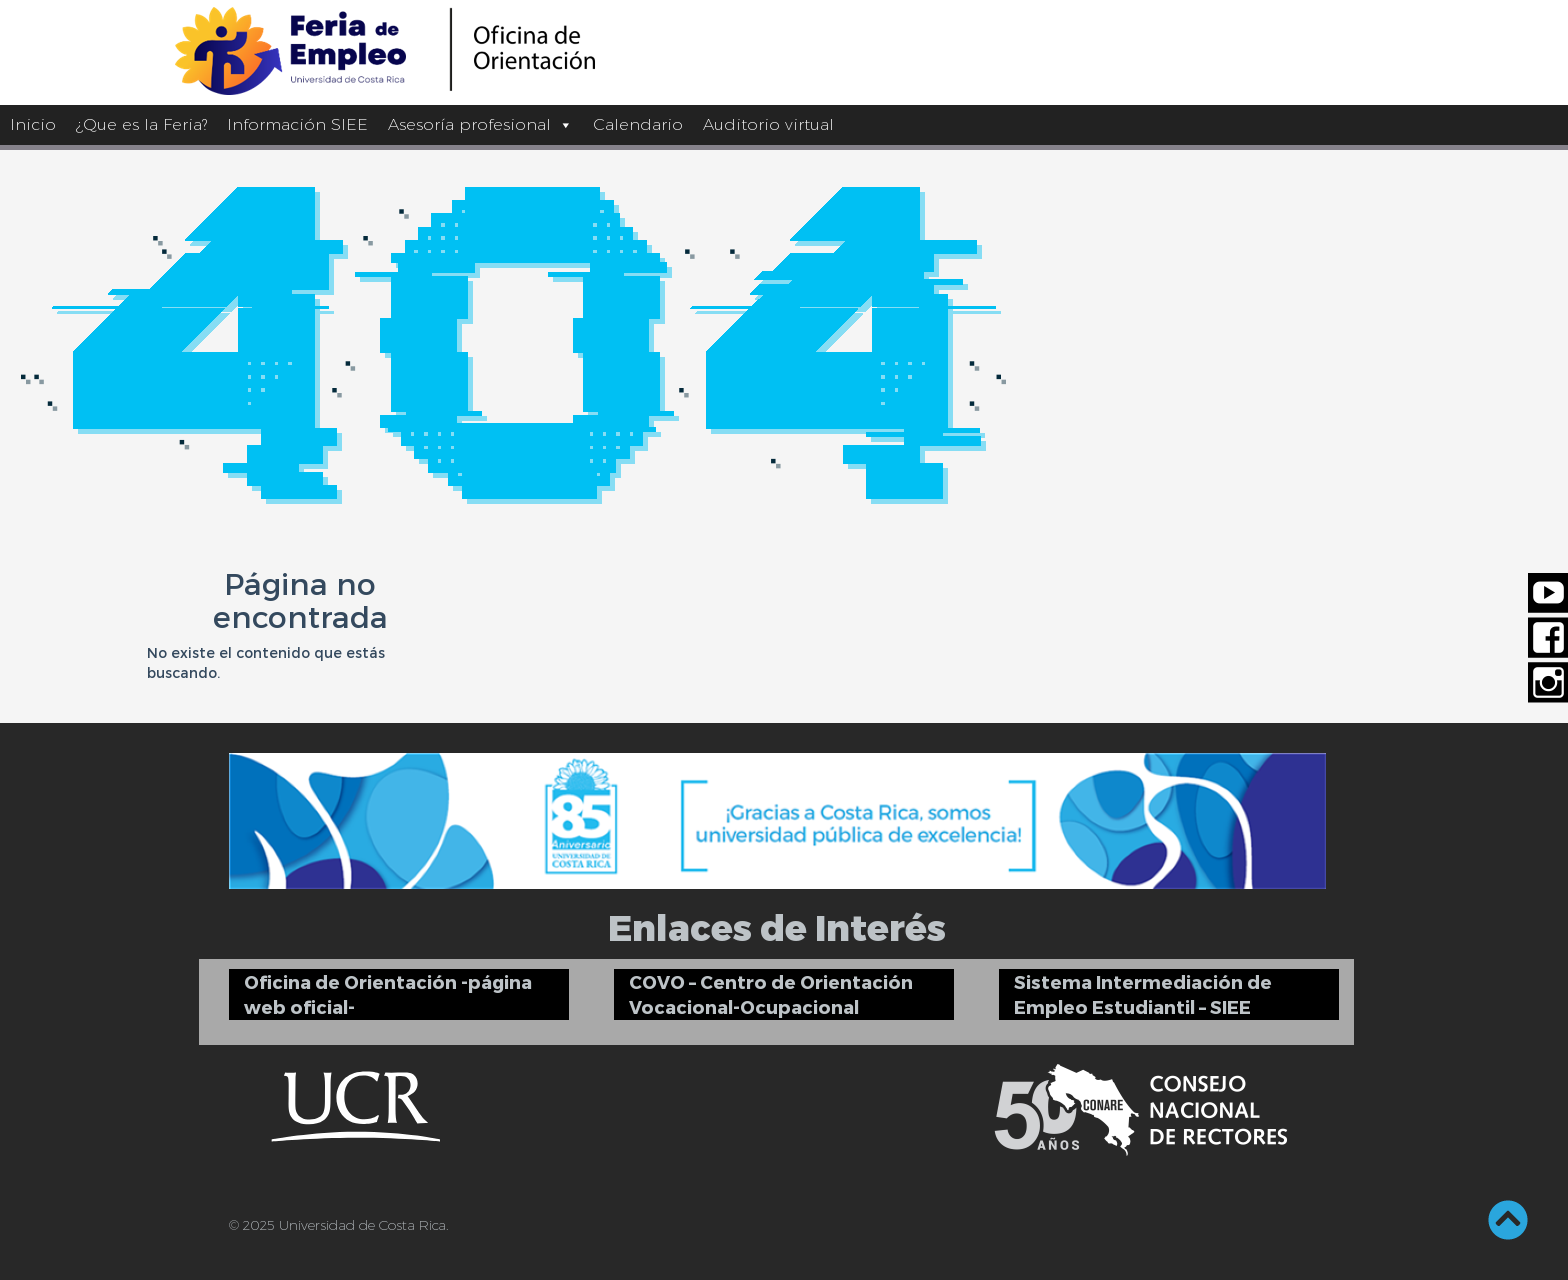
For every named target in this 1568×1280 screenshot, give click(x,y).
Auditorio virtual (768, 124)
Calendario (638, 124)
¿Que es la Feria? (141, 124)
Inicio (33, 124)
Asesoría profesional (480, 124)
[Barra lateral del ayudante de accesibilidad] (1544, 24)
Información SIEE (297, 124)
